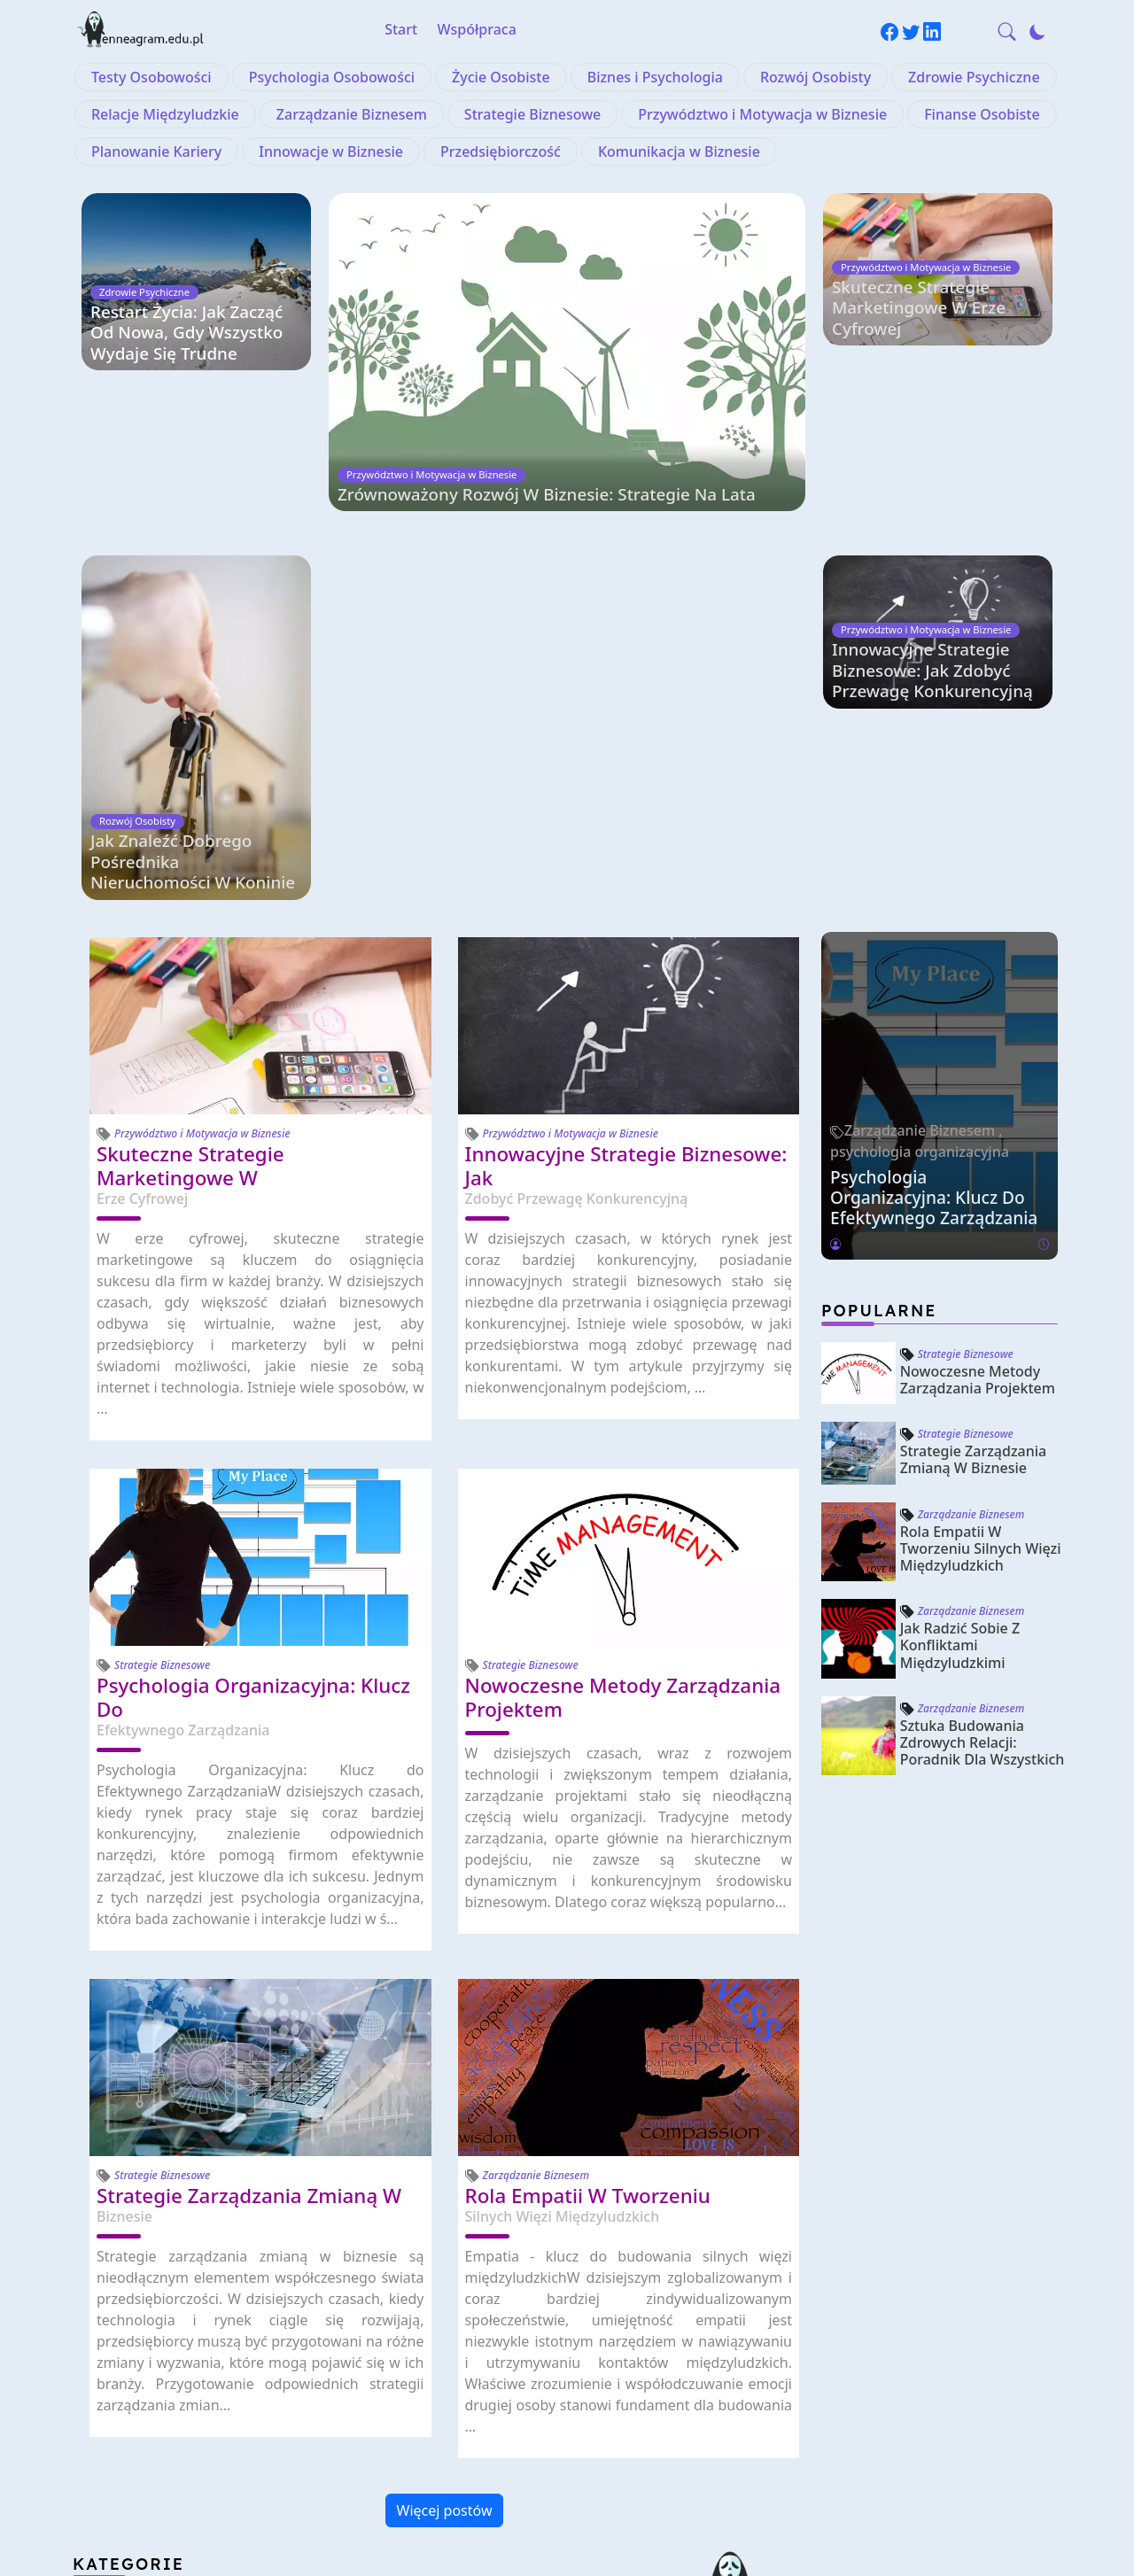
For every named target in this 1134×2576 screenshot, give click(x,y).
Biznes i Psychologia (655, 77)
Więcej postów (445, 2175)
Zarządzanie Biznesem (351, 114)
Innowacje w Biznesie (331, 151)
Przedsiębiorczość (500, 151)
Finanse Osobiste (982, 114)
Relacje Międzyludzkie (165, 114)
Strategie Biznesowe (532, 114)
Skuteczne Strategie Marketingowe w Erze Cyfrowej (920, 332)
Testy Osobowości (151, 77)
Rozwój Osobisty (815, 77)
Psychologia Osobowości (332, 77)
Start (400, 29)
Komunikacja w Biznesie (679, 151)
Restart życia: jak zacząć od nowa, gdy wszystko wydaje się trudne (188, 332)
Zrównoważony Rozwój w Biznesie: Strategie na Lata (551, 548)
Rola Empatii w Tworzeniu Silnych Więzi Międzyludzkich (980, 1213)
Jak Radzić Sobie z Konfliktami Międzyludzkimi (960, 1311)
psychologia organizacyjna (919, 816)
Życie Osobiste (501, 77)
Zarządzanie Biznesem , (923, 795)
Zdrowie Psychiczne (973, 77)
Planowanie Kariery (156, 151)
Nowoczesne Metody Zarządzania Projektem (977, 1045)
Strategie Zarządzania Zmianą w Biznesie (973, 1125)
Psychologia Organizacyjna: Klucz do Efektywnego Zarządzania (933, 862)
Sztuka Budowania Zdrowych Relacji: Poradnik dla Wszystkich (982, 1407)
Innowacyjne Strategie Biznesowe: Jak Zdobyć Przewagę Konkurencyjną (934, 527)
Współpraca (477, 29)
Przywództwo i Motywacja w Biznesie (762, 114)
